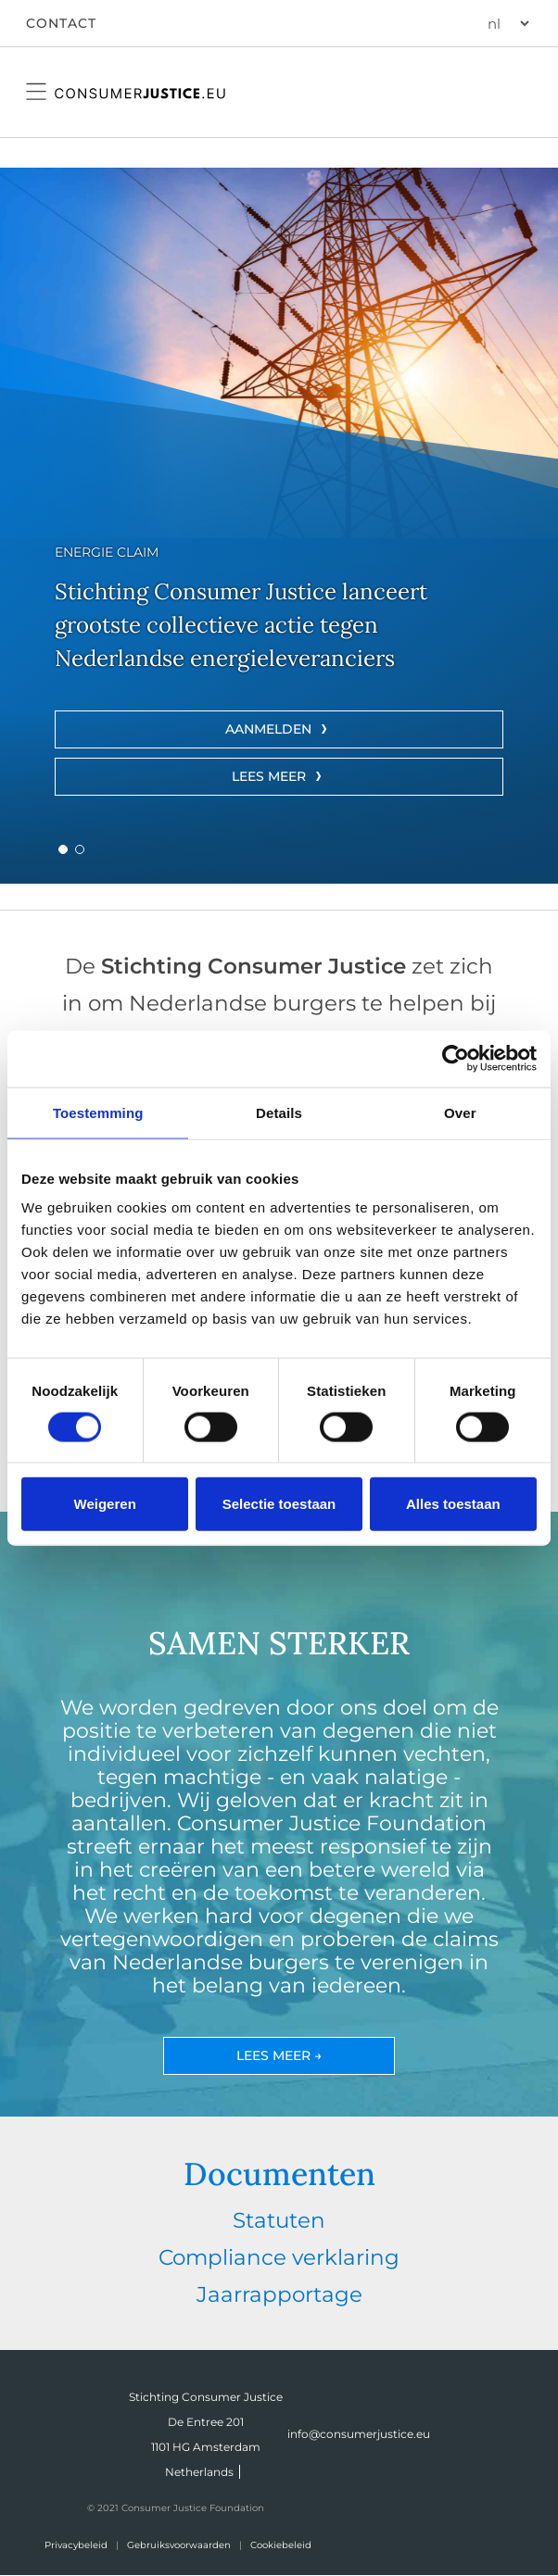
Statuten (279, 2220)
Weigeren (105, 1504)
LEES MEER (269, 776)
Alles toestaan (453, 1504)
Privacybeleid (76, 2545)
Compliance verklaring (279, 2257)
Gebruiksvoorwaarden (179, 2545)
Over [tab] (460, 1112)
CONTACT (61, 23)
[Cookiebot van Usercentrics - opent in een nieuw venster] (455, 1058)
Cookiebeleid (280, 2545)
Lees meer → (279, 2055)
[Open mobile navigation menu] (36, 92)
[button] (63, 849)
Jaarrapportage (279, 2294)
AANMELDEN (268, 729)
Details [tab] (279, 1112)
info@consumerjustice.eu (358, 2434)
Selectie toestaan (279, 1504)
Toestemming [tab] (98, 1112)
